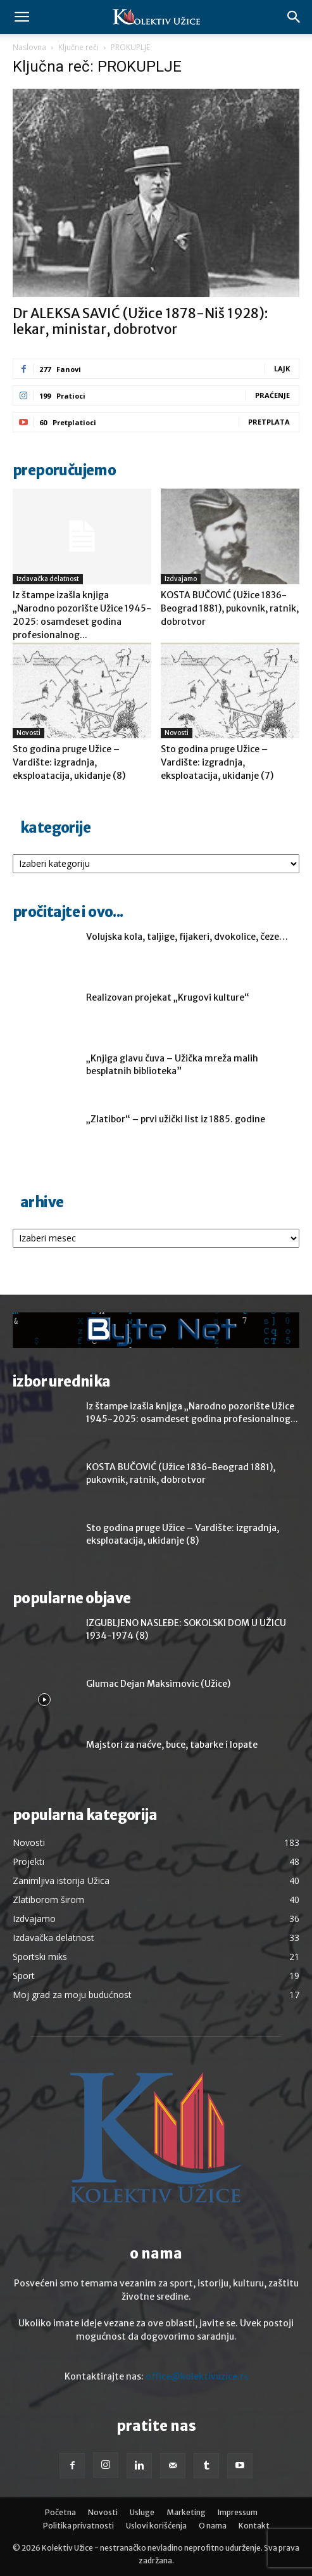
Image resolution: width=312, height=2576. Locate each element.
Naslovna (29, 47)
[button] (21, 17)
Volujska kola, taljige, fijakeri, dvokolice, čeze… (187, 936)
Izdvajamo (181, 579)
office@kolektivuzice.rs (197, 2376)
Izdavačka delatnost (47, 579)
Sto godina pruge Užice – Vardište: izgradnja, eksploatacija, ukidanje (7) (217, 762)
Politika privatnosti (78, 2525)
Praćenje (272, 395)
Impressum (238, 2512)
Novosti (28, 733)
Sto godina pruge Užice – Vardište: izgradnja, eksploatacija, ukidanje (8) (69, 762)
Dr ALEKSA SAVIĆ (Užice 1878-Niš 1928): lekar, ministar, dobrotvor (140, 321)
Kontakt (254, 2525)
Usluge (142, 2512)
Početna (60, 2512)
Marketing (186, 2512)
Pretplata (269, 421)
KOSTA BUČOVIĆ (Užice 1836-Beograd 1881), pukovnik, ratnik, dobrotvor (230, 608)
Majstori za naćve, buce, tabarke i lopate (172, 1744)
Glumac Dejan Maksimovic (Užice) (158, 1683)
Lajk (282, 368)
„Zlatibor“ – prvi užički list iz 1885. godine (175, 1119)
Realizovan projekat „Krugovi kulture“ (167, 997)
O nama (213, 2525)
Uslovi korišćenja (156, 2525)
